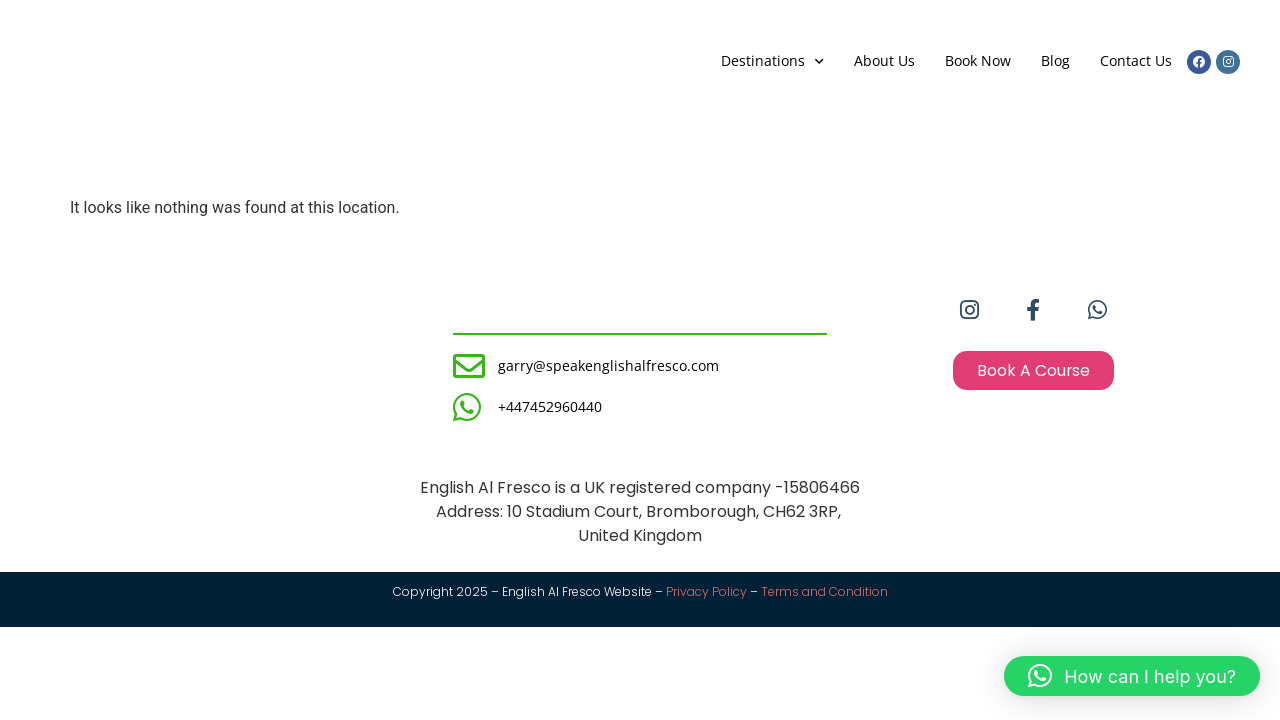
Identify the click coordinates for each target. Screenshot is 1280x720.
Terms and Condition (824, 591)
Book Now (978, 60)
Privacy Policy (706, 591)
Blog (1055, 60)
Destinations (772, 62)
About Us (884, 60)
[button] (1132, 676)
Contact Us (1136, 60)
